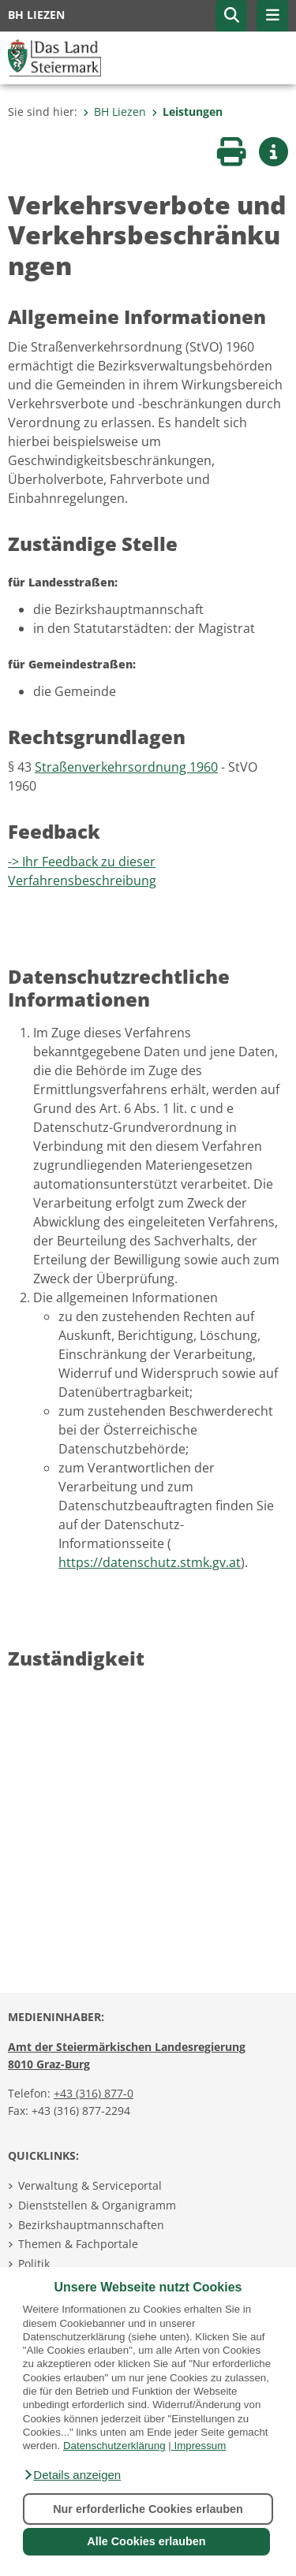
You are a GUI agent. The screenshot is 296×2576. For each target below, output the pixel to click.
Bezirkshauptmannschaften (91, 2224)
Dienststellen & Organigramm (97, 2205)
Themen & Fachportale (78, 2243)
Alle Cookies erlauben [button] (146, 2541)
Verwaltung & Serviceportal (90, 2185)
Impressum (200, 2445)
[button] (72, 2475)
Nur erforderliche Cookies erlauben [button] (148, 2509)
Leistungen (187, 111)
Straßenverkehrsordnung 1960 (126, 767)
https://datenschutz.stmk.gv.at (149, 1562)
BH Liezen (114, 111)
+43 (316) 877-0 (93, 2093)
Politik (34, 2263)
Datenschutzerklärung (114, 2445)
